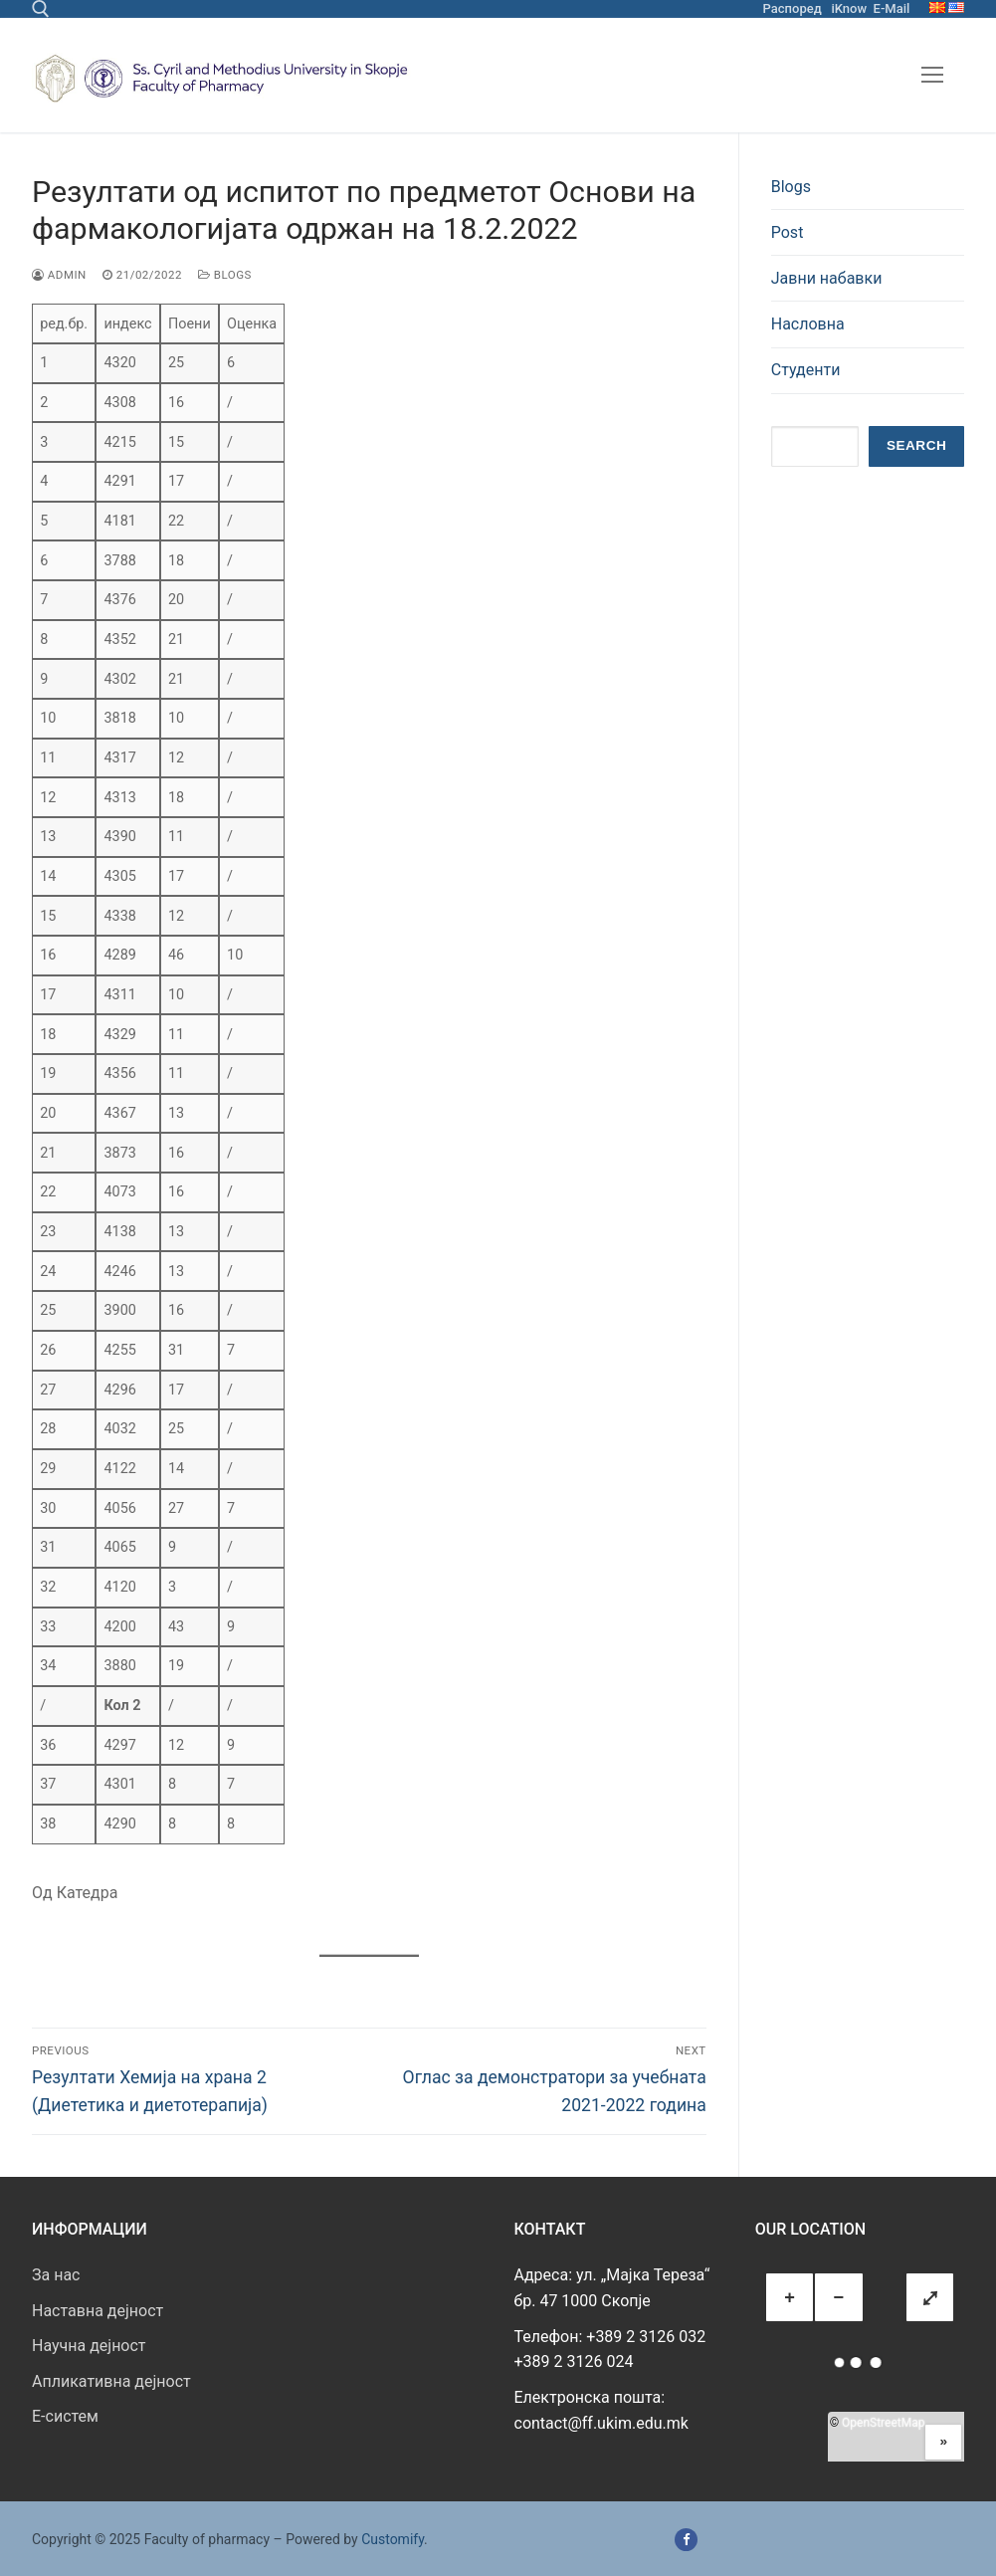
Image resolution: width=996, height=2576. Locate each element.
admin (59, 275)
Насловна (808, 324)
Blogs (225, 275)
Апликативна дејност (111, 2381)
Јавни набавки (827, 278)
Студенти (806, 369)
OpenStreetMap (883, 2423)
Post (787, 232)
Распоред (792, 8)
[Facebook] (686, 2539)
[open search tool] (41, 9)
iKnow (849, 8)
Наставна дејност (97, 2310)
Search (916, 445)
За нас (56, 2274)
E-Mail (892, 8)
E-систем (65, 2416)
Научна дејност (89, 2345)
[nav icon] (932, 76)
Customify (392, 2539)
